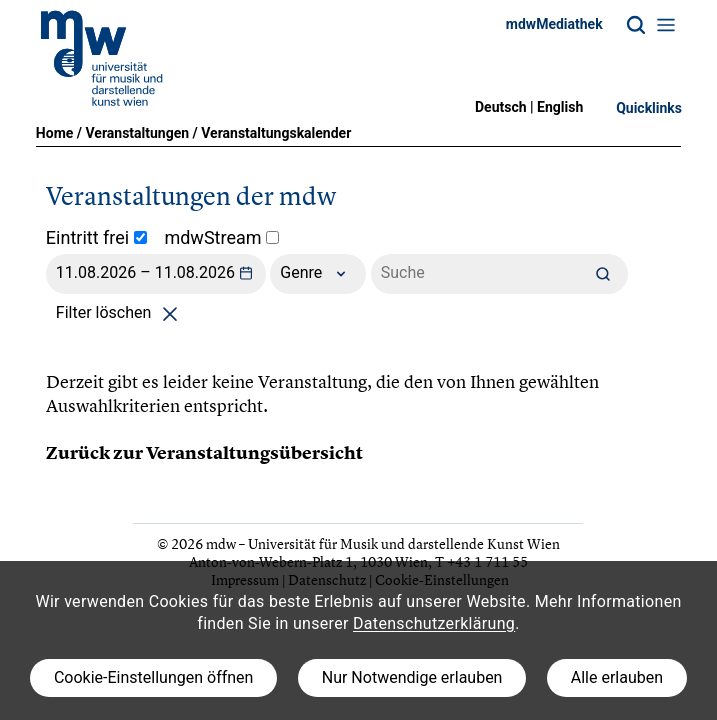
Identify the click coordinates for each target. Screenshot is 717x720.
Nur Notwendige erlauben (412, 677)
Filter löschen (120, 312)
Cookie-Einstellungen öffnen (153, 677)
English (560, 107)
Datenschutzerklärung (434, 623)
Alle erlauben (617, 677)
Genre (318, 274)
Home (54, 133)
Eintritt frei (96, 237)
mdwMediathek (554, 24)
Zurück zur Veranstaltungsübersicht (204, 453)
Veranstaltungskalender (276, 133)
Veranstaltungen (137, 133)
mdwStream (221, 237)
